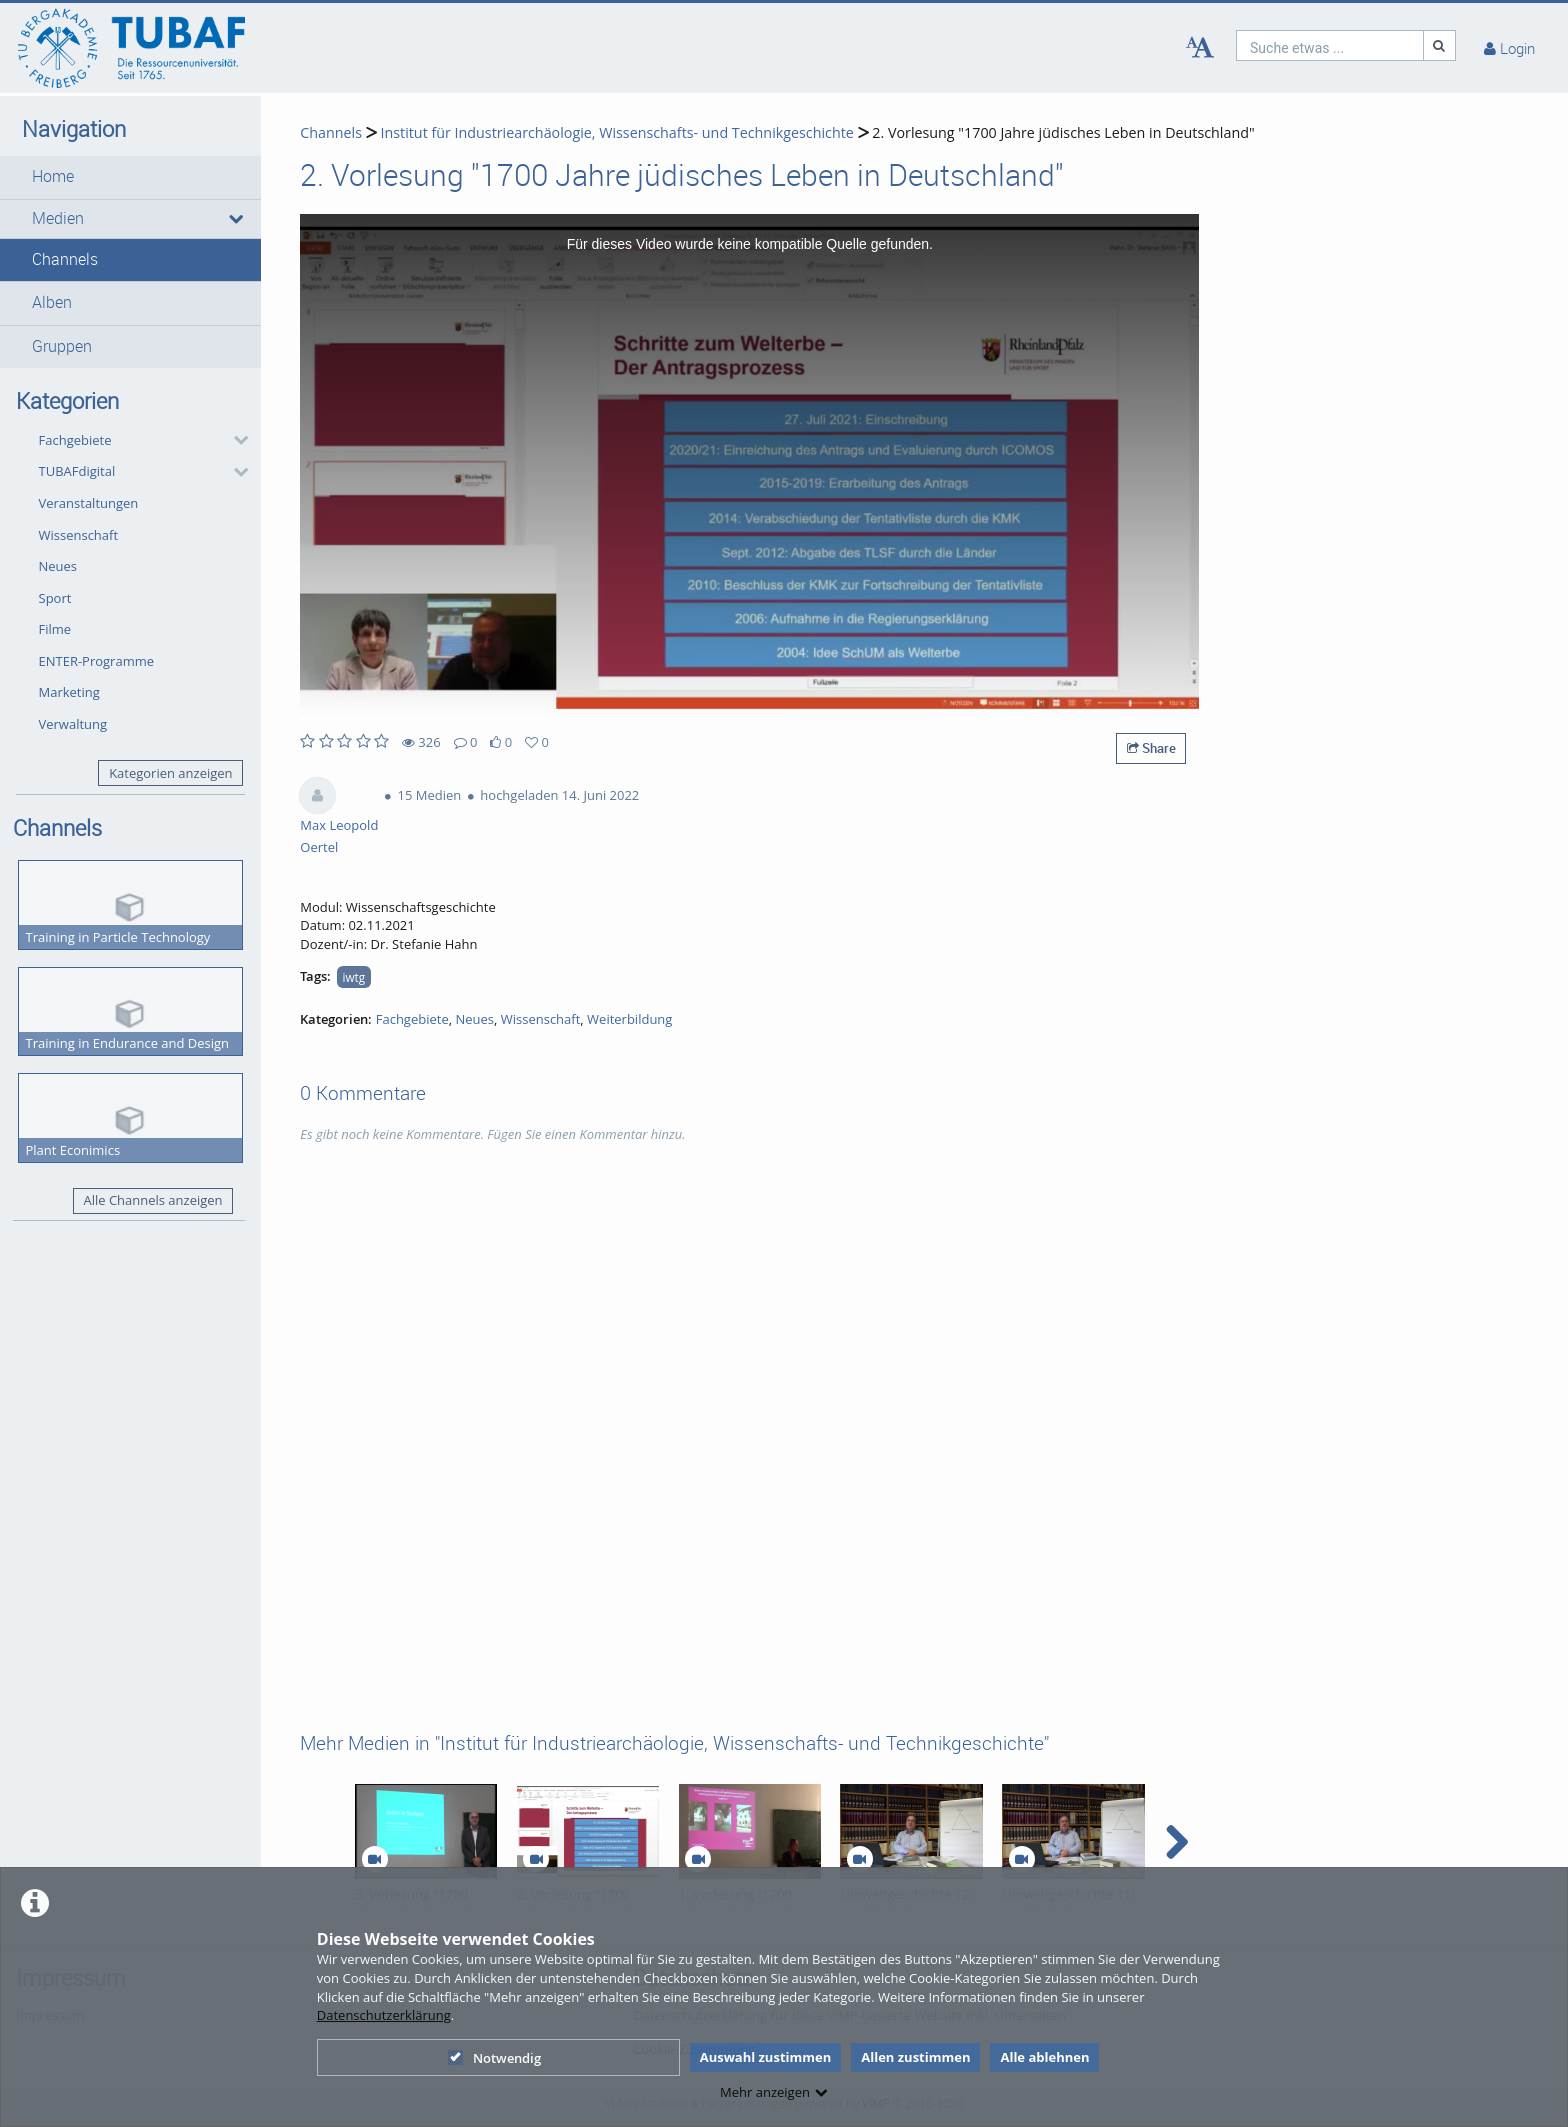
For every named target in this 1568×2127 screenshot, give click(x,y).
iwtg (354, 977)
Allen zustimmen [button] (915, 2057)
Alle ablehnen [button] (1044, 2057)
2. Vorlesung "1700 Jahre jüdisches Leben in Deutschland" (1063, 132)
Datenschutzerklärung (384, 2015)
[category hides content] (235, 440)
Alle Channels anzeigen (152, 1200)
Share (1151, 748)
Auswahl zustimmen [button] (766, 2057)
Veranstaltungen (89, 503)
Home (53, 176)
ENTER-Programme (97, 661)
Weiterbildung (629, 1019)
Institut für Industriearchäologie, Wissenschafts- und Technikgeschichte (616, 132)
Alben (52, 302)
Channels (65, 259)
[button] (130, 177)
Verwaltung (73, 724)
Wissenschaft (79, 535)
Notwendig (494, 2058)
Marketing (69, 692)
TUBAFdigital (77, 471)
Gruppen (62, 346)
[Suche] (1440, 45)
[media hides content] (235, 219)
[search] (1330, 45)
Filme (55, 629)
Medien (58, 218)
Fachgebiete (75, 440)
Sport (55, 598)
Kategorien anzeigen (170, 773)
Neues (58, 566)
